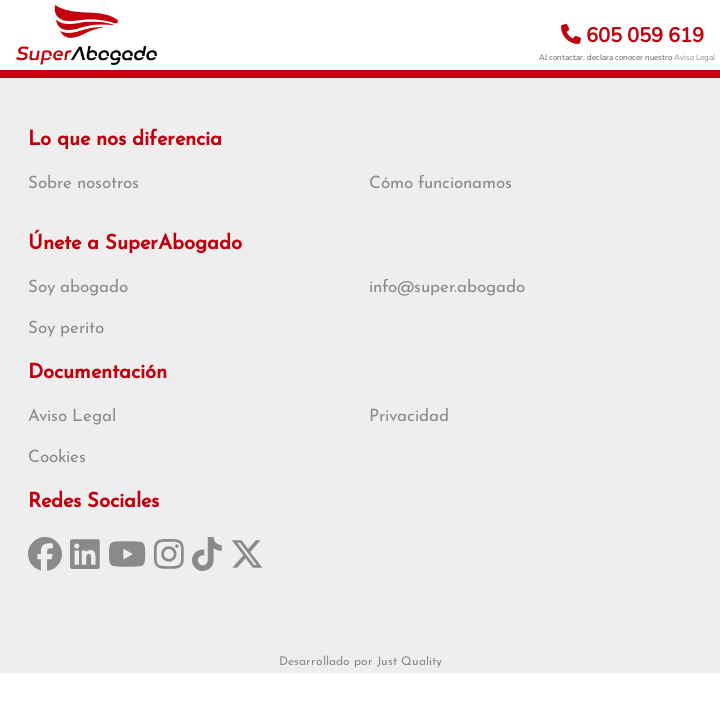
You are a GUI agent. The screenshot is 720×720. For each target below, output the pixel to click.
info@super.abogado (447, 287)
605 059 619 (632, 35)
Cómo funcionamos (440, 183)
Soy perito (66, 328)
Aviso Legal (694, 57)
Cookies (57, 457)
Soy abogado (78, 287)
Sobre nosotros (83, 183)
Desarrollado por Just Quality (360, 662)
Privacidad (409, 416)
